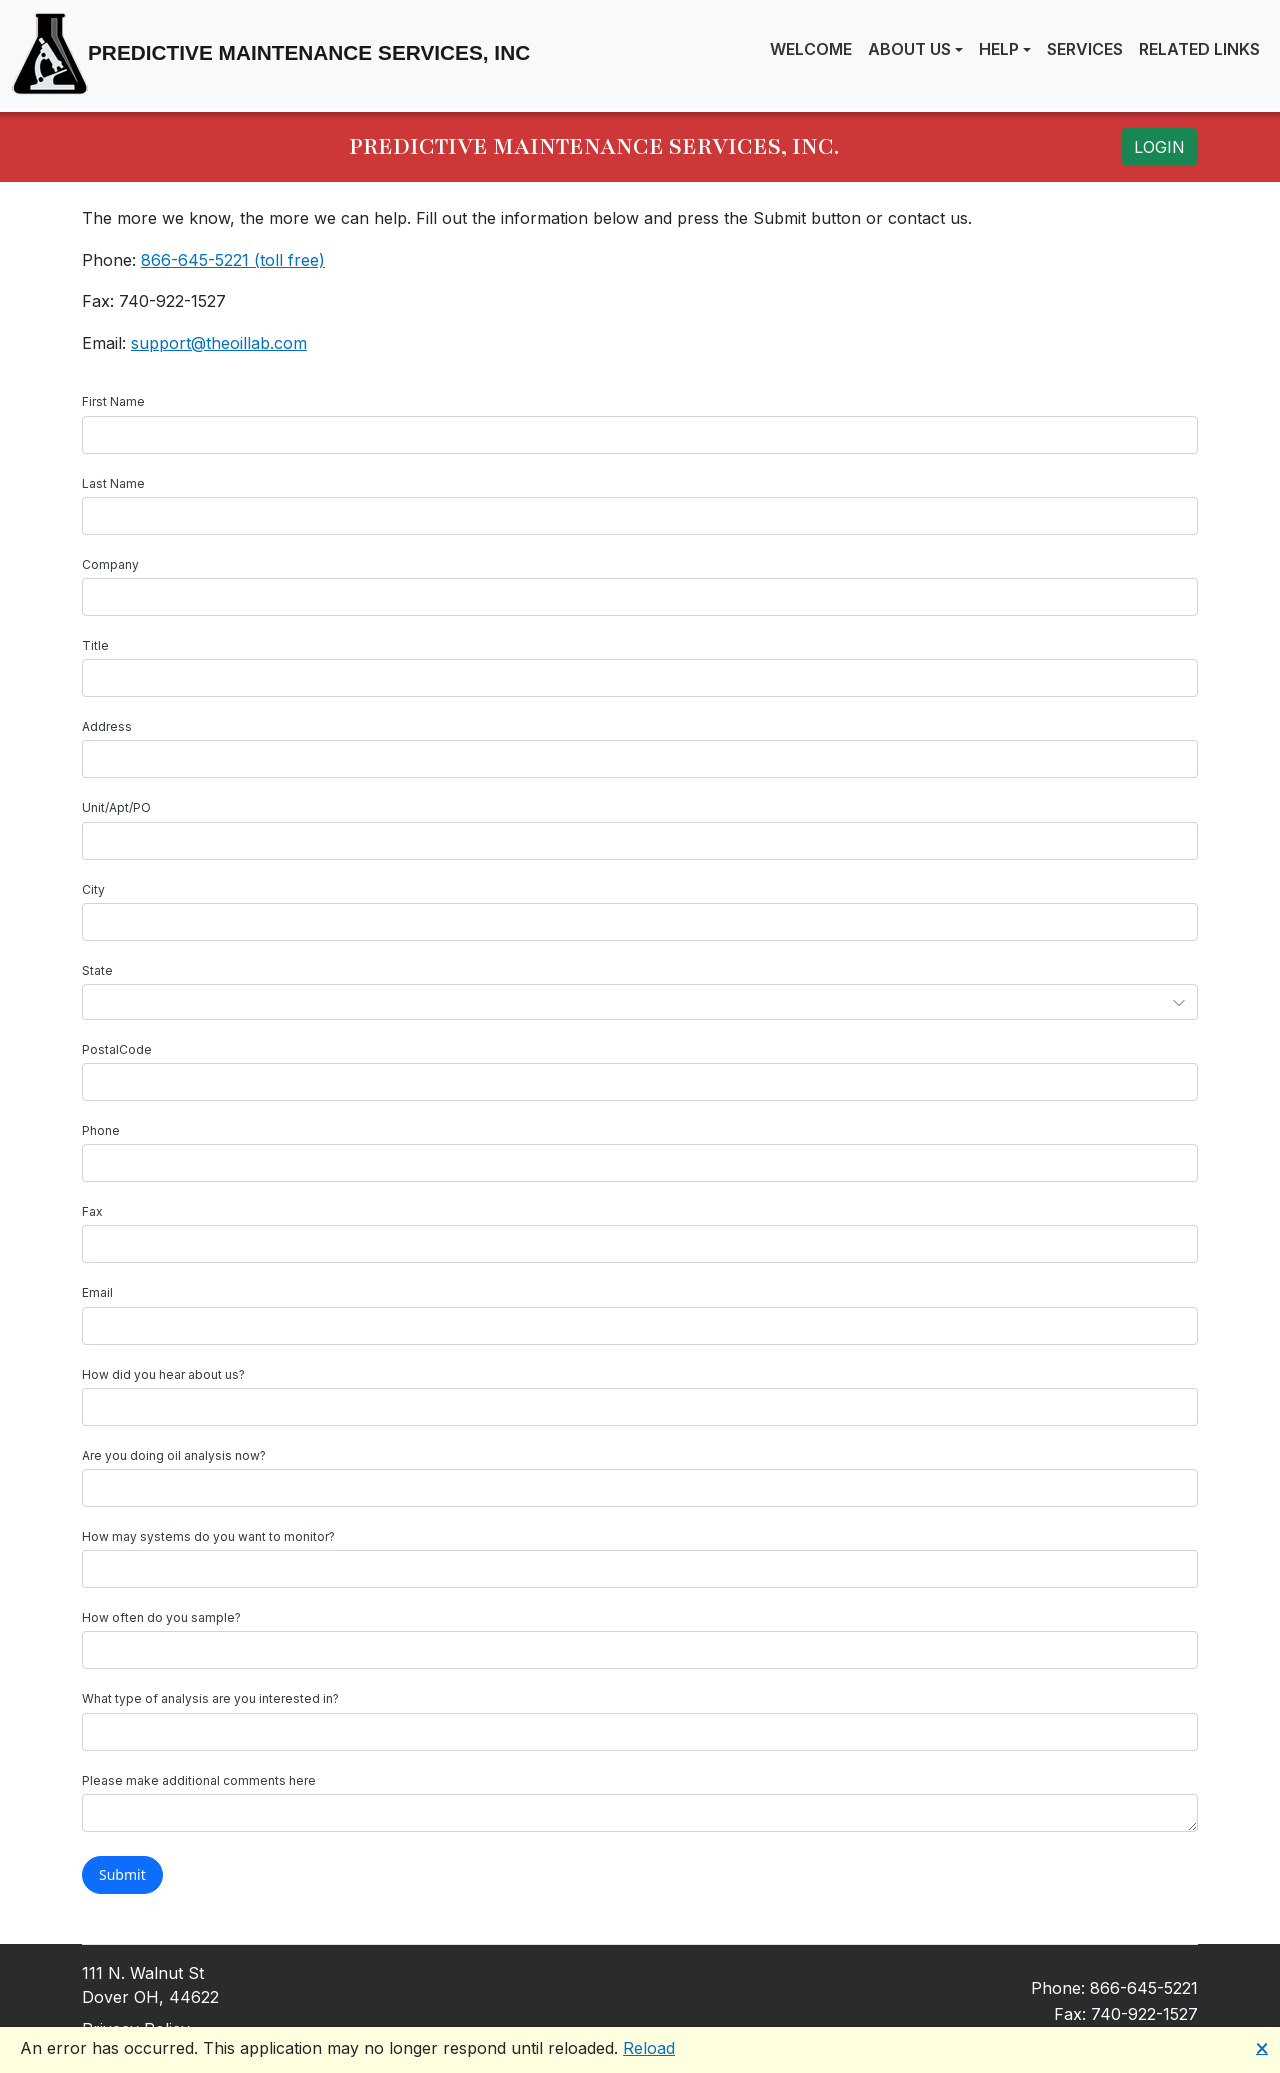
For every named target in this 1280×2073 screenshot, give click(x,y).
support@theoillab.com (219, 343)
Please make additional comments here (199, 1780)
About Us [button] (909, 49)
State (97, 970)
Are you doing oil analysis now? (174, 1455)
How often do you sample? (161, 1617)
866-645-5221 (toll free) (233, 260)
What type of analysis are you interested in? (210, 1698)
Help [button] (999, 49)
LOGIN (1159, 147)
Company (110, 564)
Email (97, 1292)
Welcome (811, 49)
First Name (113, 401)
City (93, 889)
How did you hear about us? (163, 1374)
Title (95, 645)
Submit (122, 1874)
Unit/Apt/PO (116, 807)
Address (107, 726)
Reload (649, 2048)
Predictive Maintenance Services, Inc (271, 54)
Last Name (113, 483)
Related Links (1199, 49)
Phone (101, 1130)
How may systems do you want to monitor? (208, 1536)
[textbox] (640, 435)
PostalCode (117, 1049)
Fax (92, 1211)
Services (1085, 49)
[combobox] (640, 1002)
